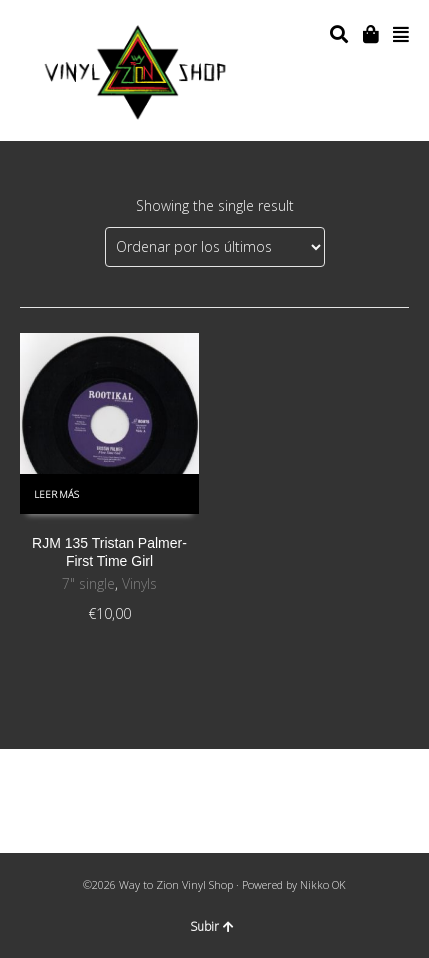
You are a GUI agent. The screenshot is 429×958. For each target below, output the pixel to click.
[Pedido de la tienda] (215, 247)
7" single (88, 583)
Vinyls (139, 583)
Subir (212, 926)
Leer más (56, 494)
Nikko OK (323, 884)
